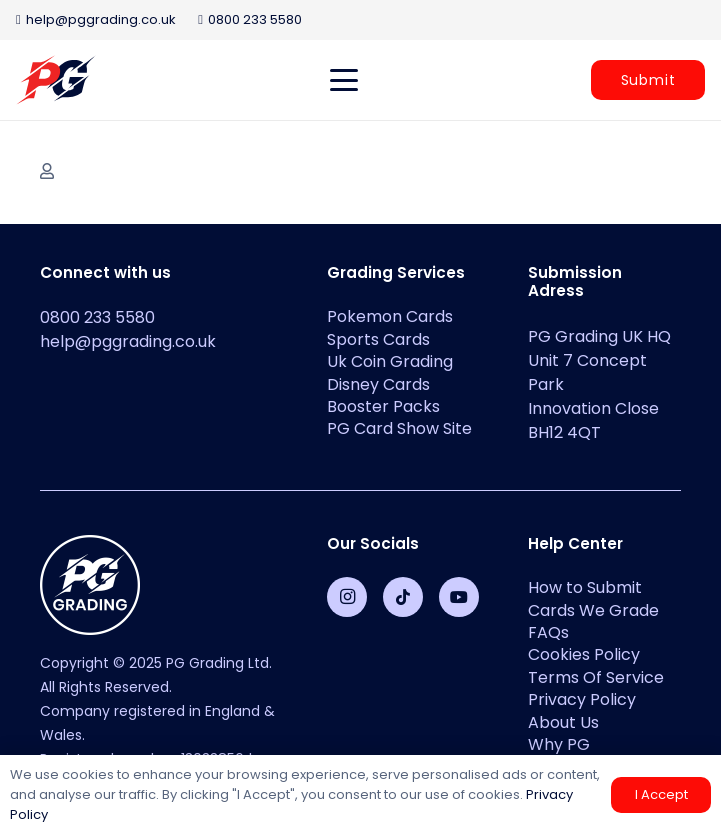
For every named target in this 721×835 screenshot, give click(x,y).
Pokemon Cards (390, 316)
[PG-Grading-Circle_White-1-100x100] (159, 585)
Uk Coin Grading (390, 361)
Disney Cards (378, 384)
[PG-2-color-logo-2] (56, 80)
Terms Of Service (596, 677)
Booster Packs (383, 406)
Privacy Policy (582, 699)
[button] (344, 80)
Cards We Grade (593, 610)
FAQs (548, 632)
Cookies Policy (584, 654)
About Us (563, 722)
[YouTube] (459, 597)
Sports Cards (378, 339)
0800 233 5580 (97, 317)
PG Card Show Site (399, 428)
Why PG (559, 744)
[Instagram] (347, 597)
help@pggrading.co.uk (128, 341)
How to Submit (585, 587)
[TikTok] (403, 597)
